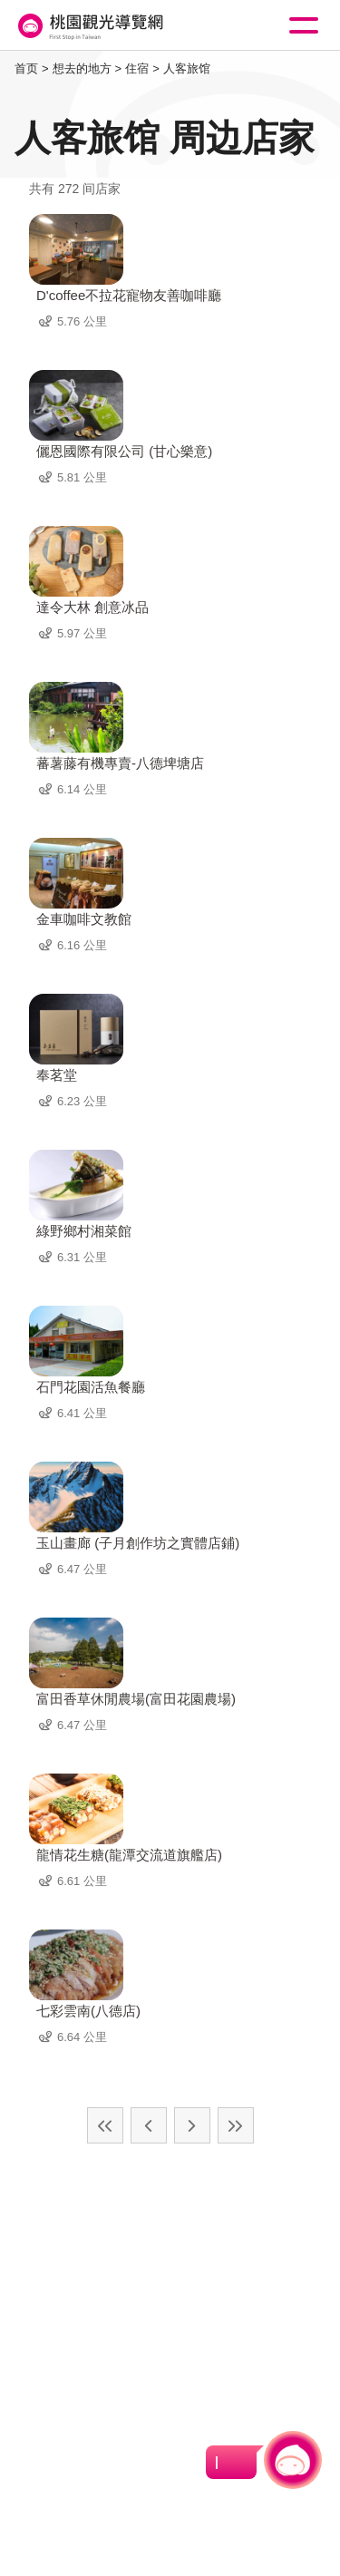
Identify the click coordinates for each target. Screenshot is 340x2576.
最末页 (236, 2125)
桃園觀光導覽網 (89, 26)
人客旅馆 (186, 68)
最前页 (105, 2125)
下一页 (192, 2125)
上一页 (149, 2125)
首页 (26, 68)
